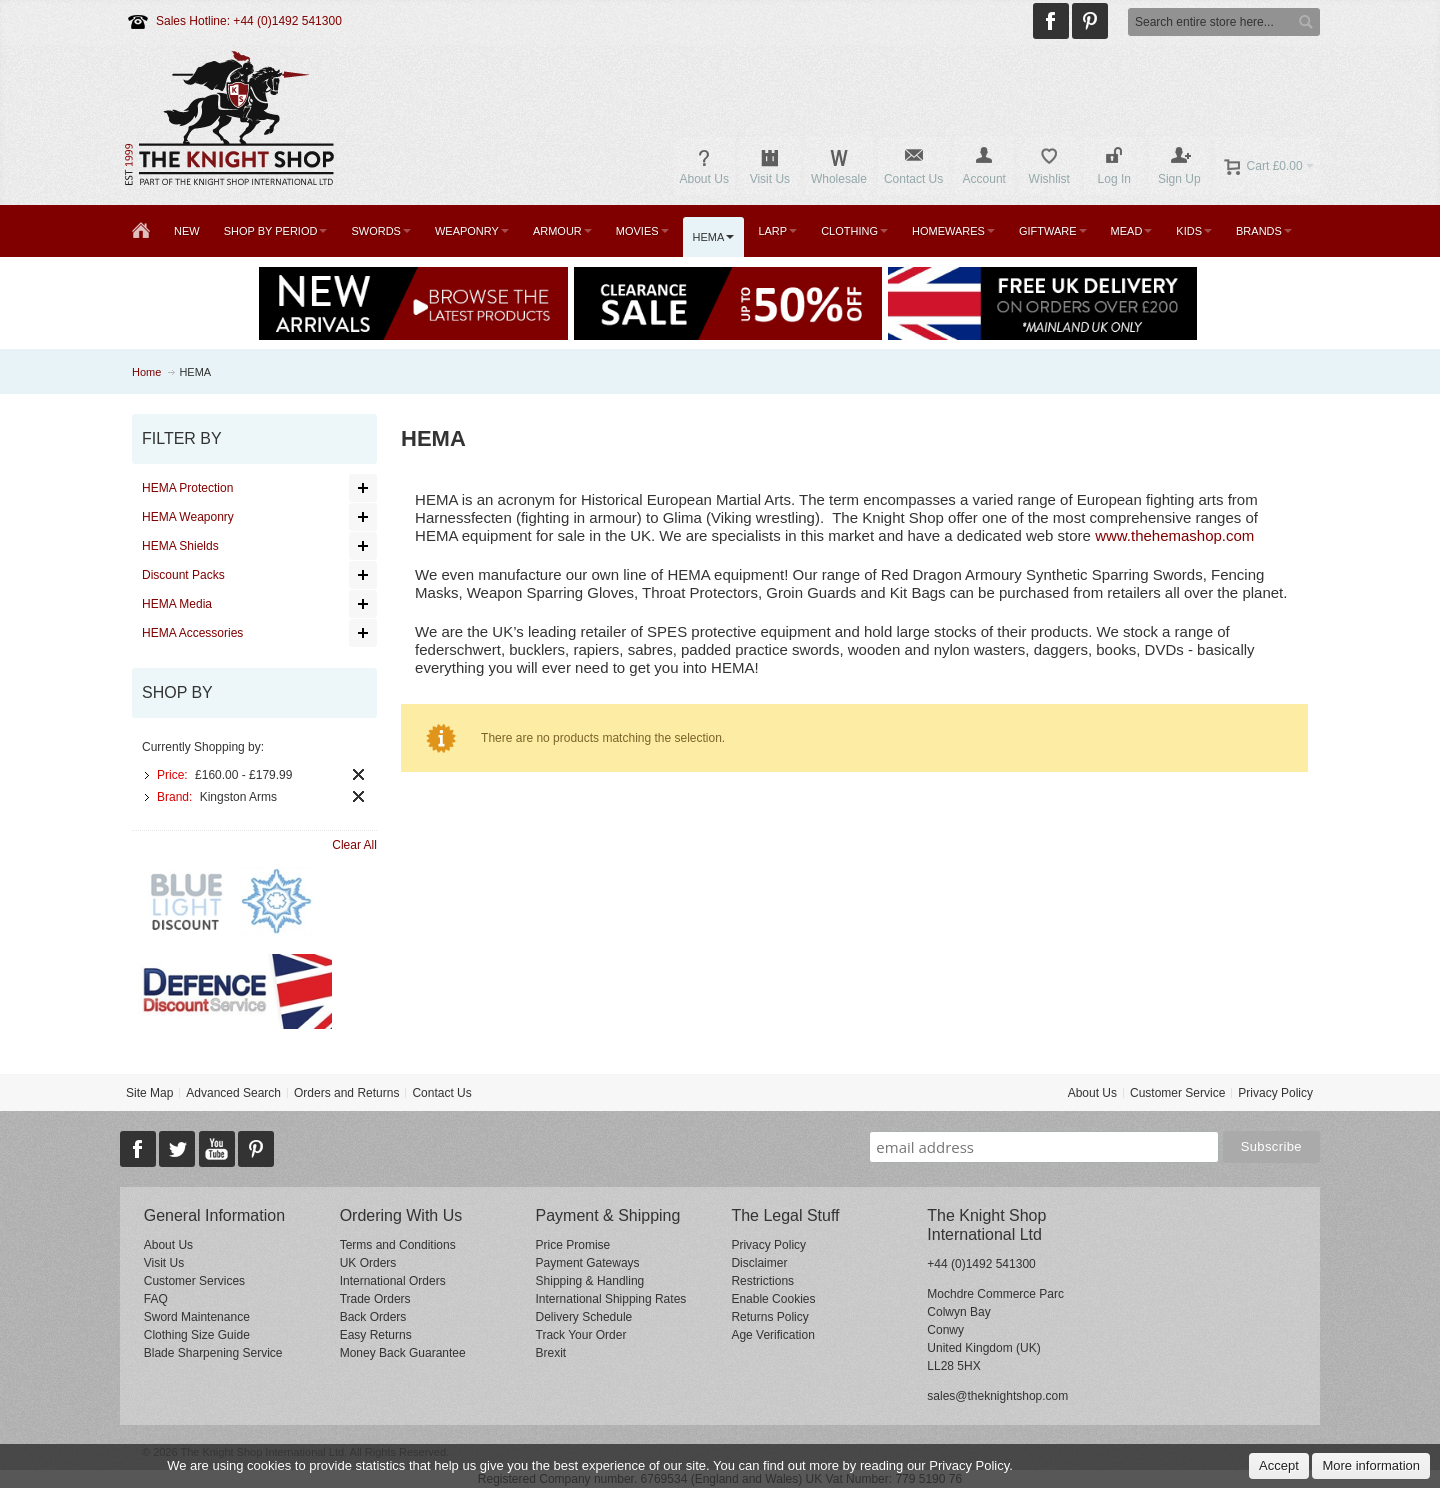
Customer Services (194, 1281)
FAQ (156, 1299)
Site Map (149, 1093)
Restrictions (762, 1281)
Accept (1279, 1465)
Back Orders (373, 1317)
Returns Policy (769, 1317)
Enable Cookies (773, 1299)
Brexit (551, 1353)
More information (1371, 1465)
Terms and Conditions (398, 1245)
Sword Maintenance (197, 1317)
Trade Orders (375, 1299)
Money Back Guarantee (403, 1353)
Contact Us (441, 1093)
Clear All (354, 845)
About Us (1092, 1093)
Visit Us (164, 1263)
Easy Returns (376, 1335)
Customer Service (1177, 1093)
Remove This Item (358, 774)
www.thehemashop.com (1174, 535)
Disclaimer (759, 1263)
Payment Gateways (588, 1263)
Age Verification (772, 1335)
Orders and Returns (346, 1093)
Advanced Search (233, 1093)
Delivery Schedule (584, 1317)
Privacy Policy (1275, 1093)
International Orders (393, 1281)
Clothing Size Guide (197, 1335)
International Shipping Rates (611, 1299)
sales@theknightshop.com (997, 1396)
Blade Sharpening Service (213, 1353)
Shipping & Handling (590, 1281)
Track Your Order (581, 1335)
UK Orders (368, 1263)
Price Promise (573, 1245)
